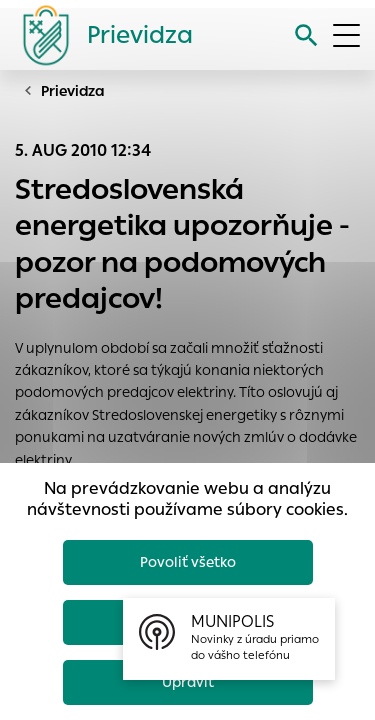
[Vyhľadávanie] (306, 35)
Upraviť (188, 682)
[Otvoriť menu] (346, 35)
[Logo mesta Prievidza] (100, 35)
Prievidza (73, 91)
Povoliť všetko (188, 562)
